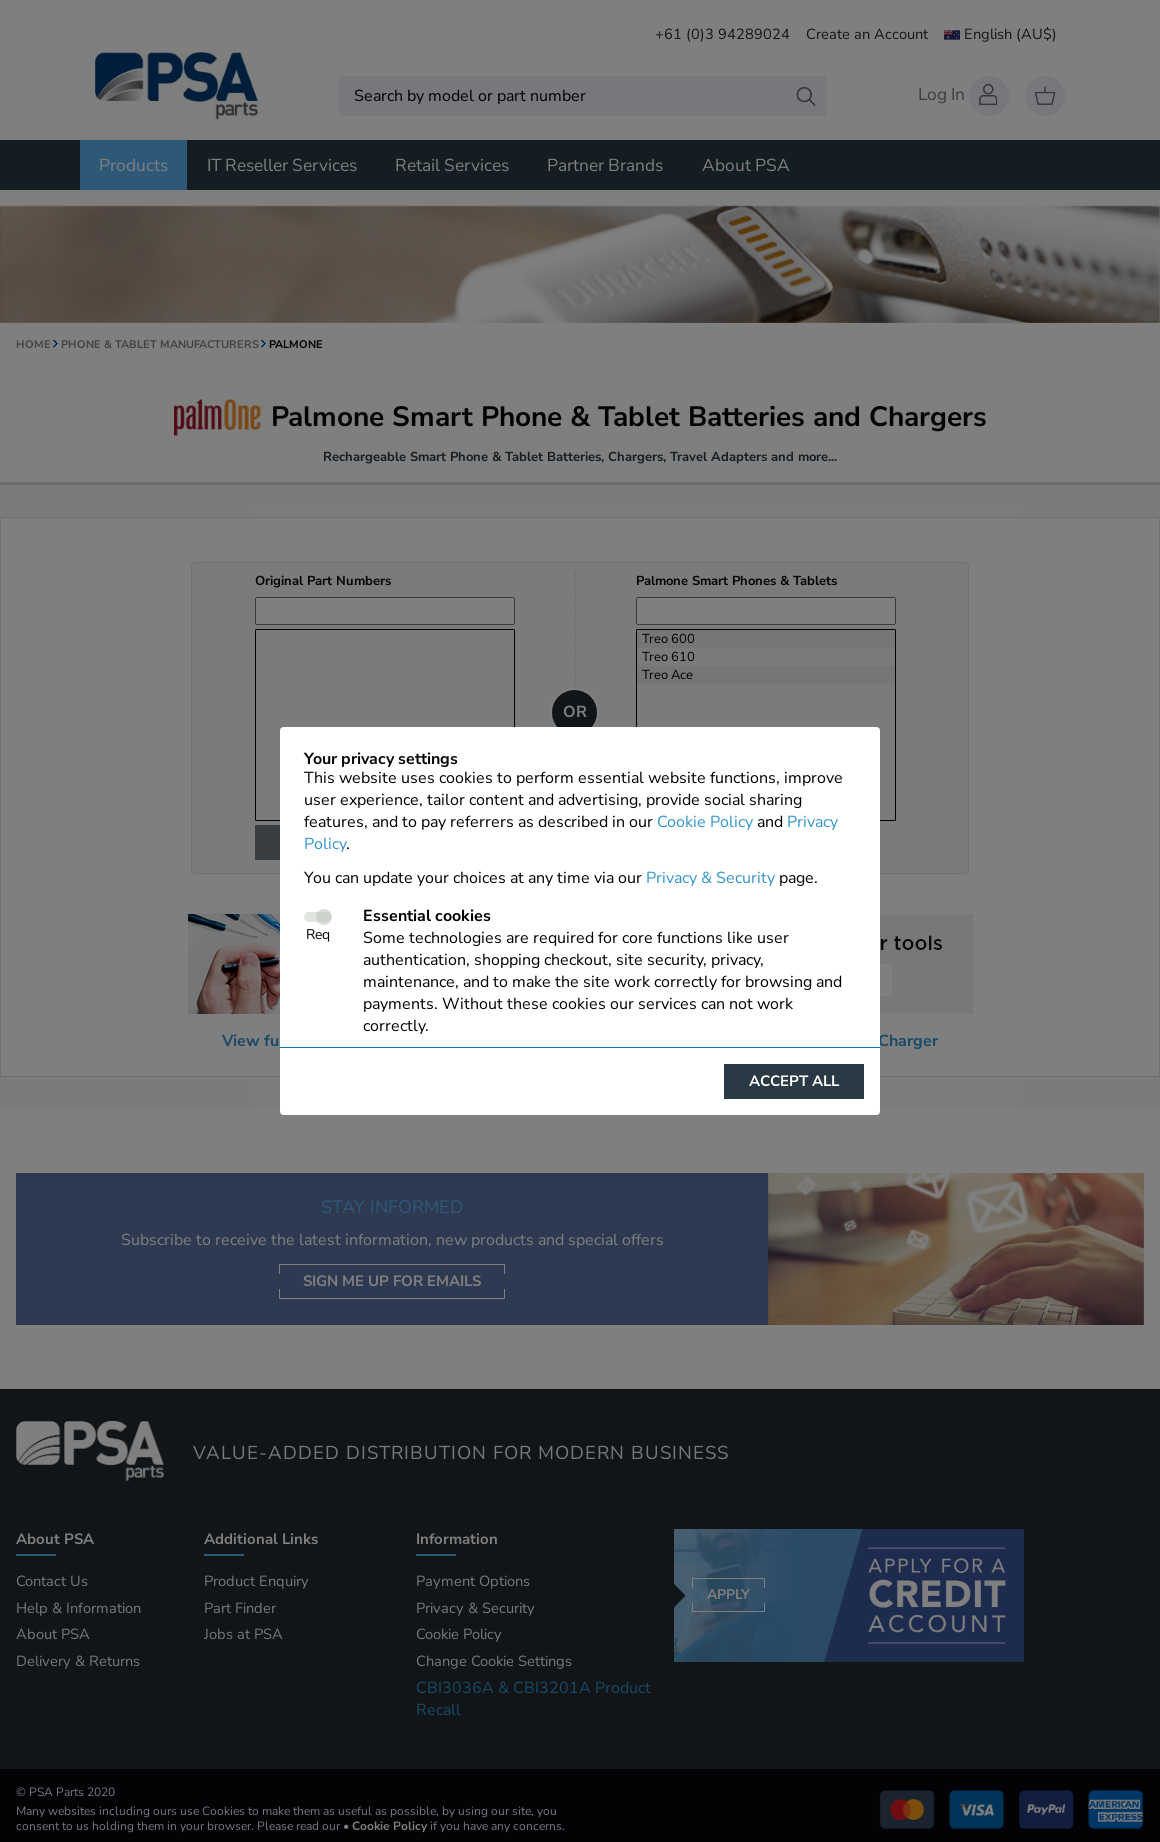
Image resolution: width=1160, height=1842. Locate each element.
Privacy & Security (710, 878)
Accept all (794, 1081)
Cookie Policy (705, 822)
